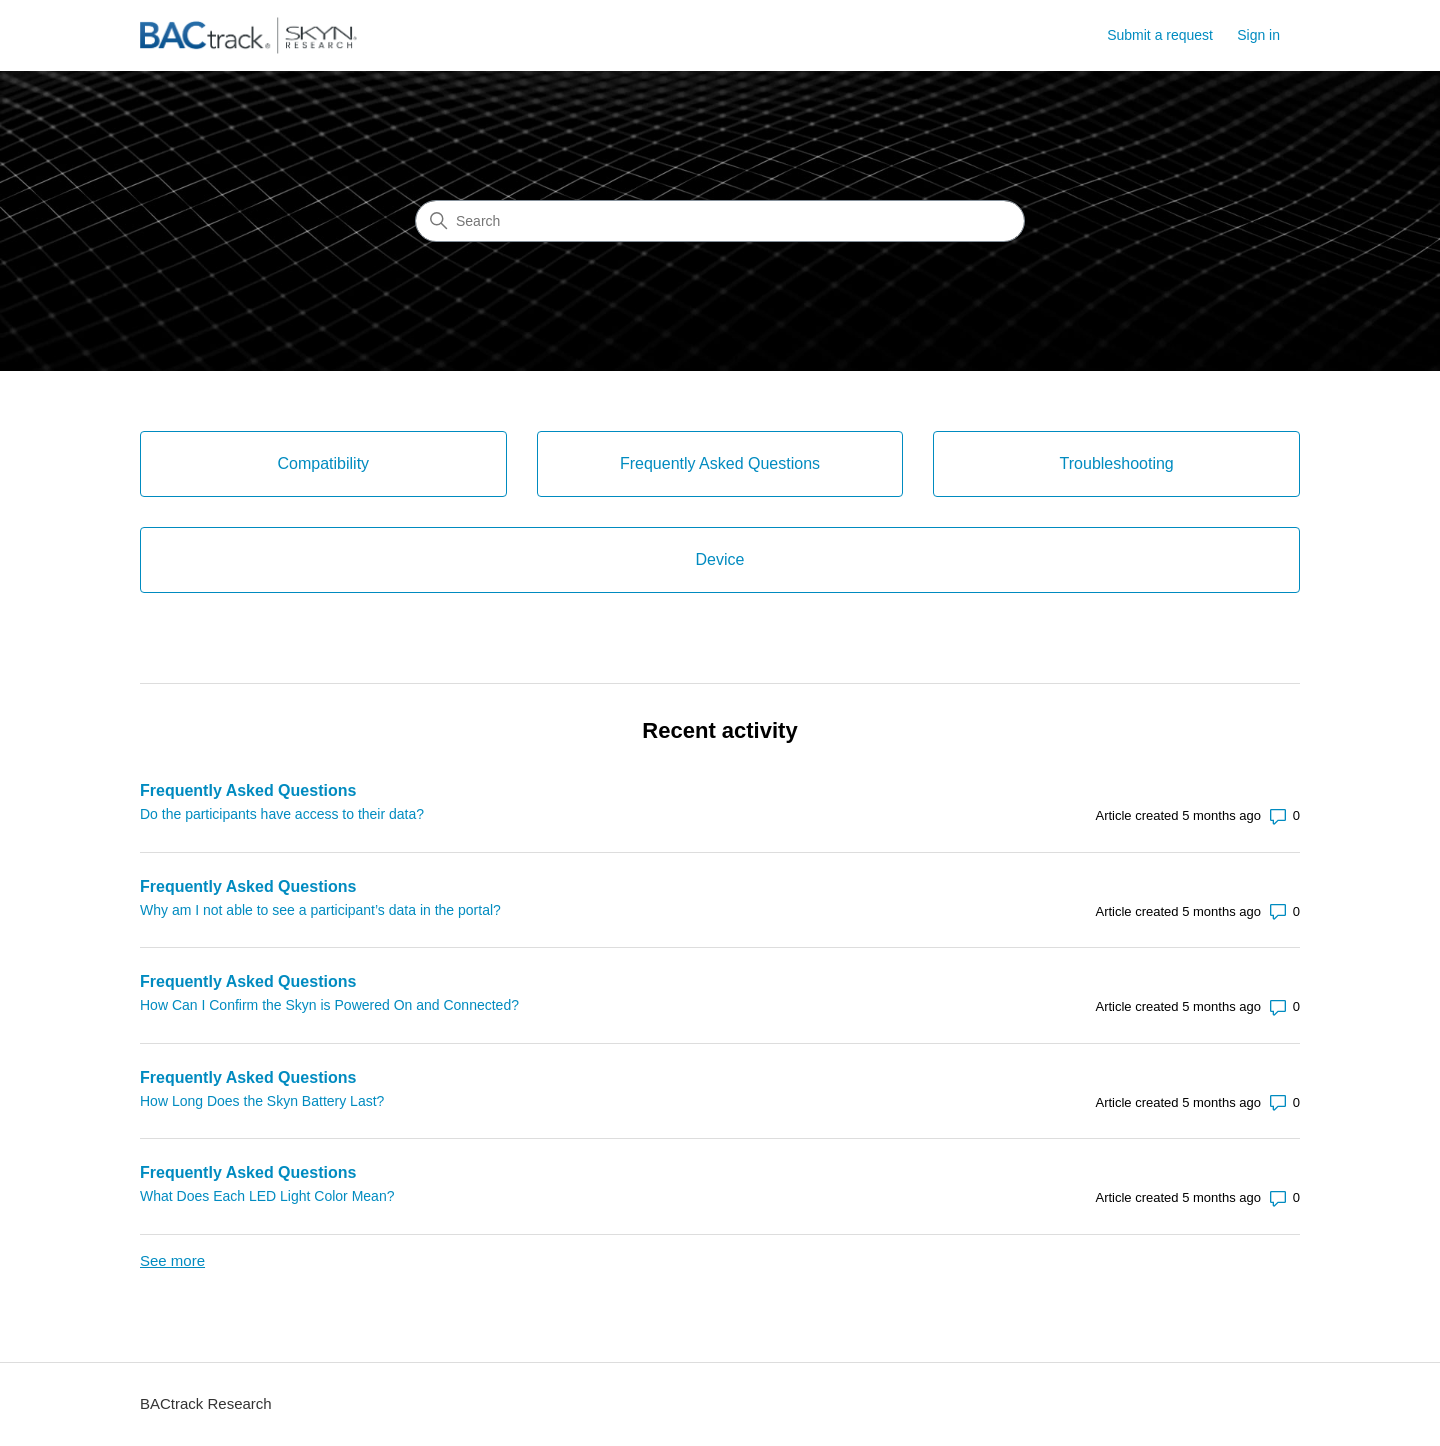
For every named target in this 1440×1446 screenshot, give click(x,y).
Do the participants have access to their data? (282, 814)
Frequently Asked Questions (248, 790)
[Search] (720, 221)
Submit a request (1160, 35)
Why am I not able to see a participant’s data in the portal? (320, 910)
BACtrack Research (206, 1403)
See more (172, 1260)
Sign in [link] (1258, 35)
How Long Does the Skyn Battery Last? (262, 1101)
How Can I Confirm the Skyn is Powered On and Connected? (329, 1005)
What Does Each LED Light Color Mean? (267, 1196)
